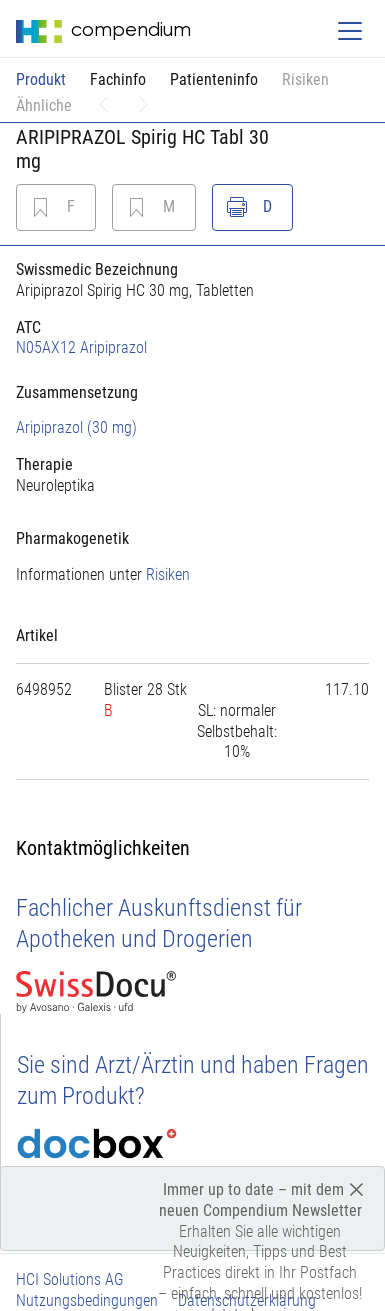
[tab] (192, 392)
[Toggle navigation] (350, 31)
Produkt (41, 79)
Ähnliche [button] (44, 105)
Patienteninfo (214, 79)
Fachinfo (118, 79)
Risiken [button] (305, 79)
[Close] (356, 1188)
